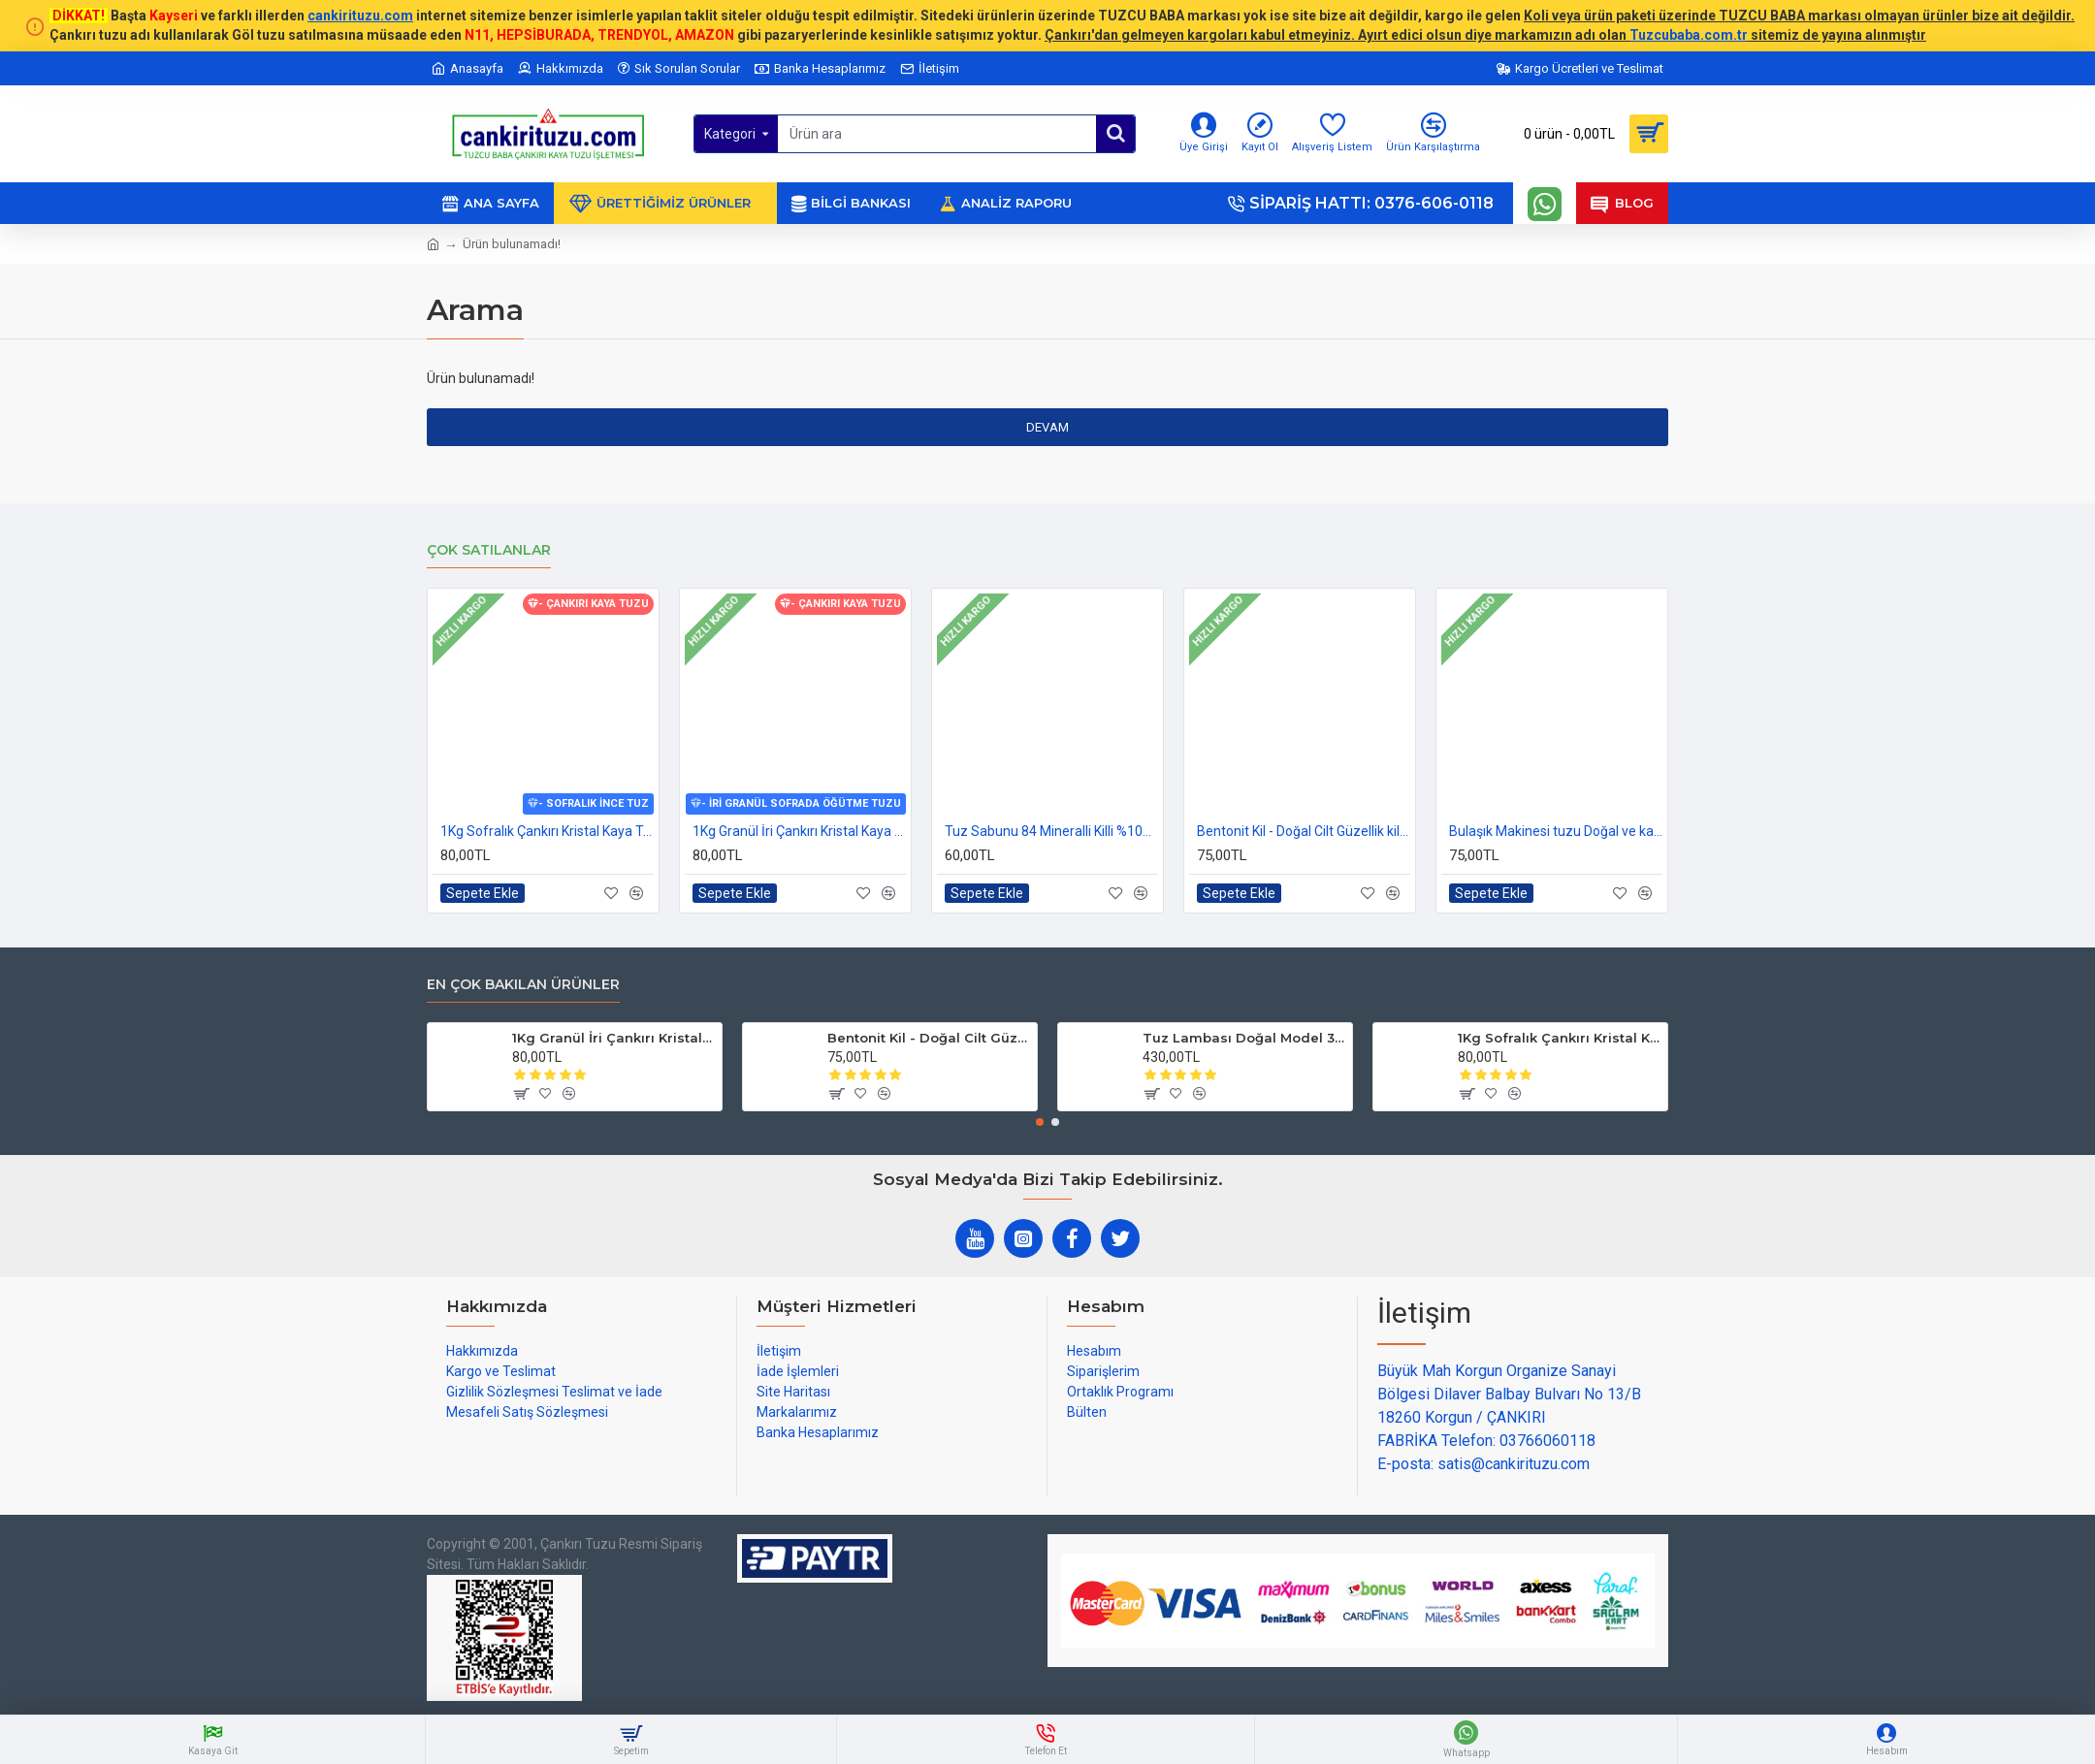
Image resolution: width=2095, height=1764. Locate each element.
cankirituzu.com (360, 15)
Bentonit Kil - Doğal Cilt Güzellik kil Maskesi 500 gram (1303, 831)
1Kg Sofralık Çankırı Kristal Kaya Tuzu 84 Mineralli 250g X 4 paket (547, 831)
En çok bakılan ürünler (523, 985)
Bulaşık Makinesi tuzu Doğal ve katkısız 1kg (1555, 831)
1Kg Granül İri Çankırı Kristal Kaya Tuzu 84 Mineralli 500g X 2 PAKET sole (799, 831)
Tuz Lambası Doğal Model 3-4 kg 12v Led (1244, 1037)
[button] (1040, 1122)
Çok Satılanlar (489, 550)
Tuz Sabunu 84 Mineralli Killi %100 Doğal (1051, 831)
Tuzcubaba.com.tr (1688, 35)
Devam (1047, 427)
